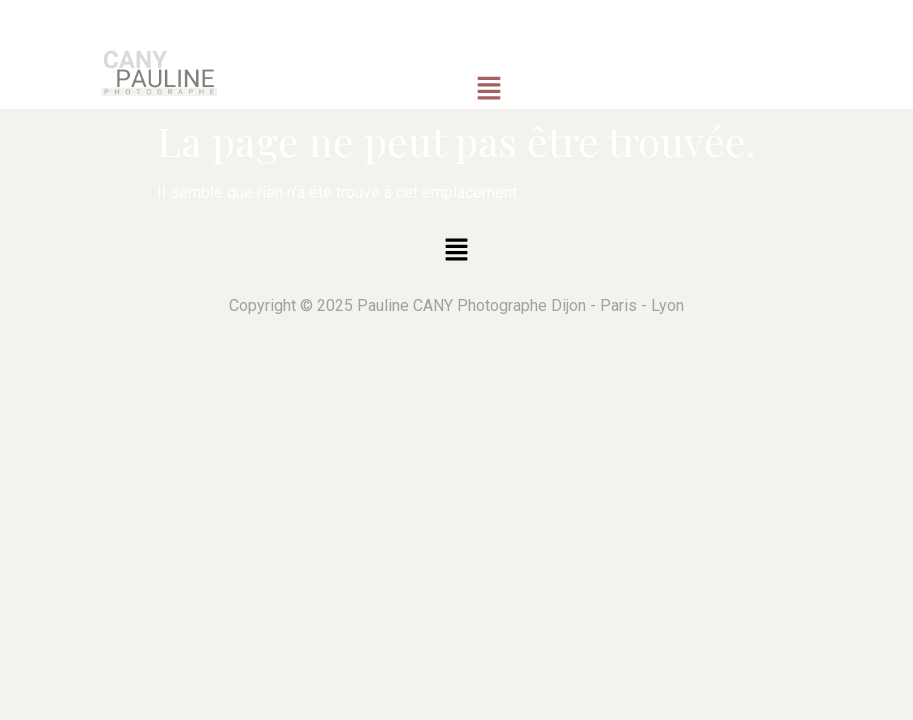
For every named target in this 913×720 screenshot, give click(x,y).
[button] (489, 89)
